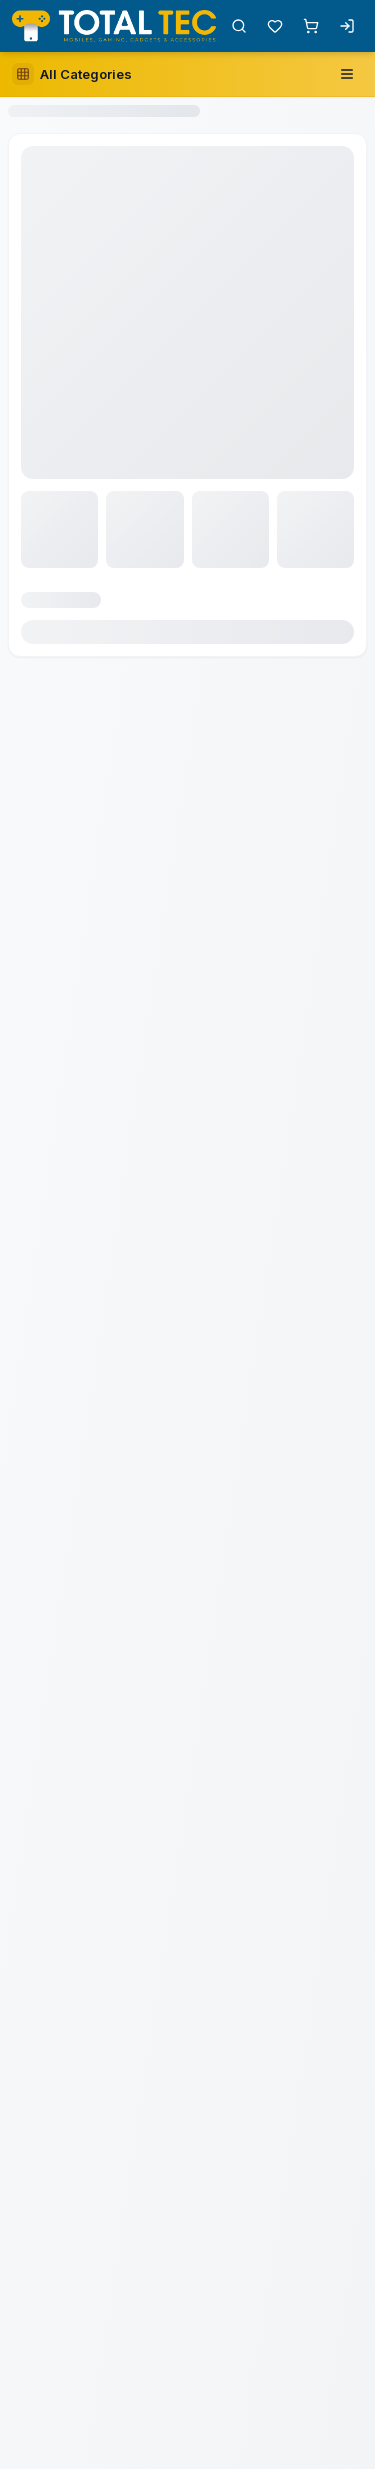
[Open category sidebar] (72, 74)
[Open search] (239, 26)
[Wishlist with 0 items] (275, 26)
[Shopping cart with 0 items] (311, 26)
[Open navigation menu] (347, 74)
